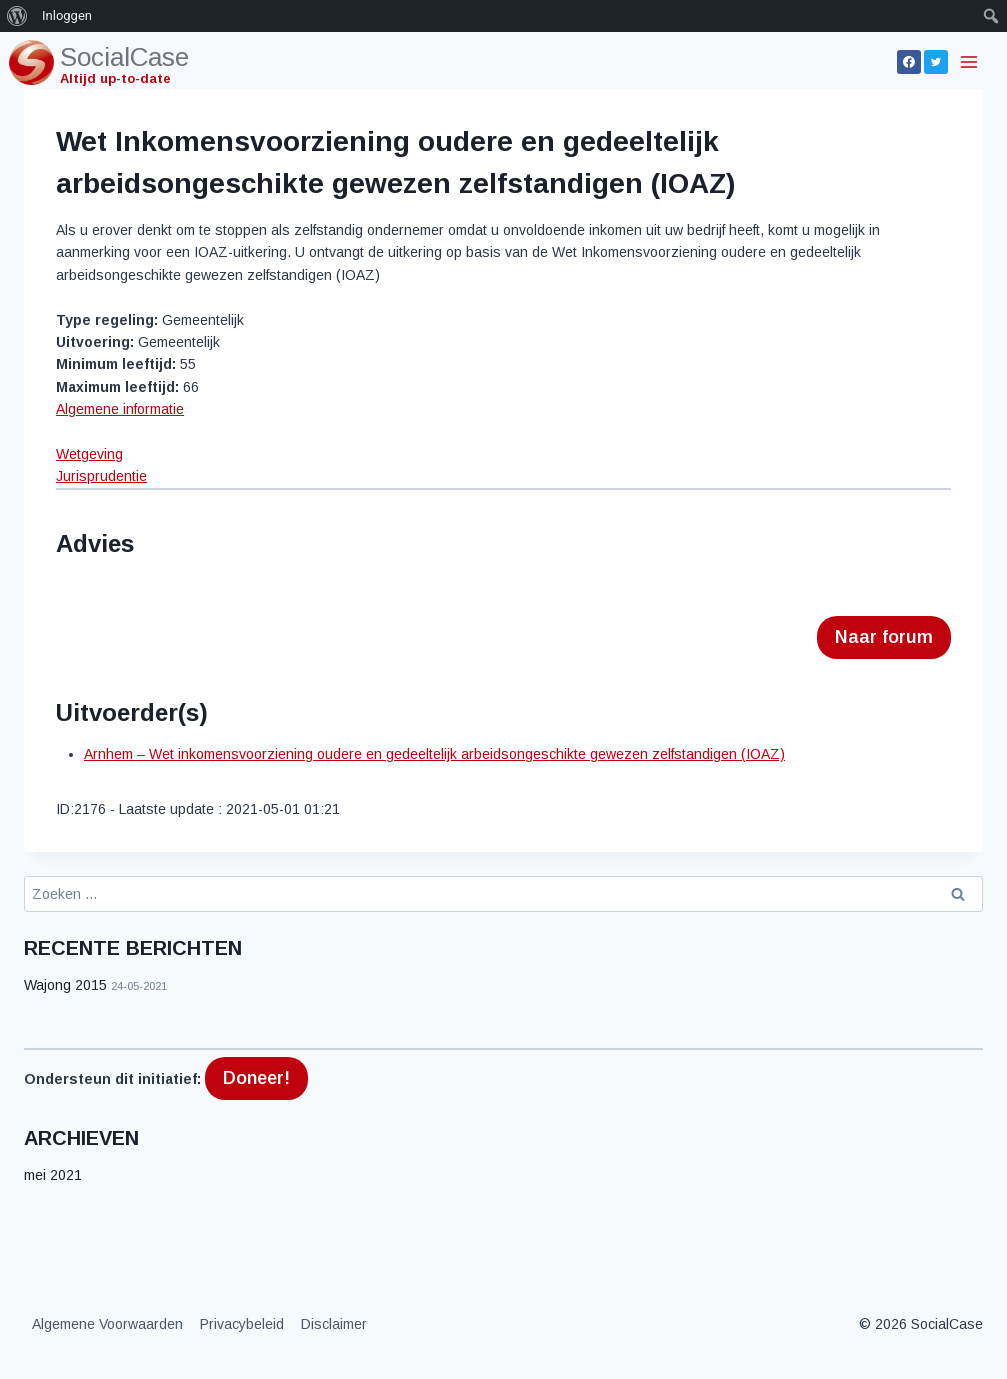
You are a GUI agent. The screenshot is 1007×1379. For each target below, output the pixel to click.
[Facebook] (909, 62)
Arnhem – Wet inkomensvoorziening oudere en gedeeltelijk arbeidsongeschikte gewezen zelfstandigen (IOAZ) (434, 754)
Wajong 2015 (65, 985)
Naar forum (884, 637)
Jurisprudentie (101, 476)
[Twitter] (936, 62)
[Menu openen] (970, 61)
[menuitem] (17, 16)
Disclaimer (334, 1324)
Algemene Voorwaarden (107, 1324)
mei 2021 (53, 1175)
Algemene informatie (120, 409)
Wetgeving (89, 454)
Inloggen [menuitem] (67, 15)
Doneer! (256, 1078)
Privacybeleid (242, 1324)
